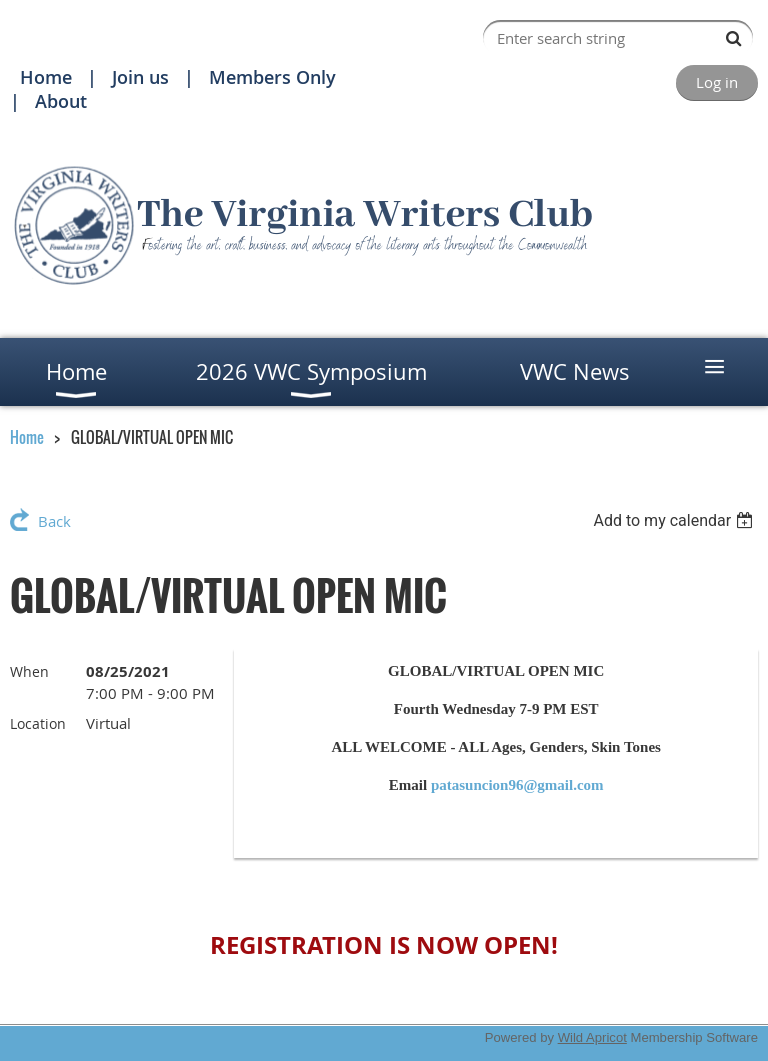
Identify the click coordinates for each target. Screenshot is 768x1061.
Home (46, 77)
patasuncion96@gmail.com (517, 785)
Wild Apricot (592, 1037)
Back (54, 521)
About (61, 101)
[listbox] (675, 520)
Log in (717, 82)
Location (38, 723)
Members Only (272, 77)
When (29, 671)
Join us (140, 77)
